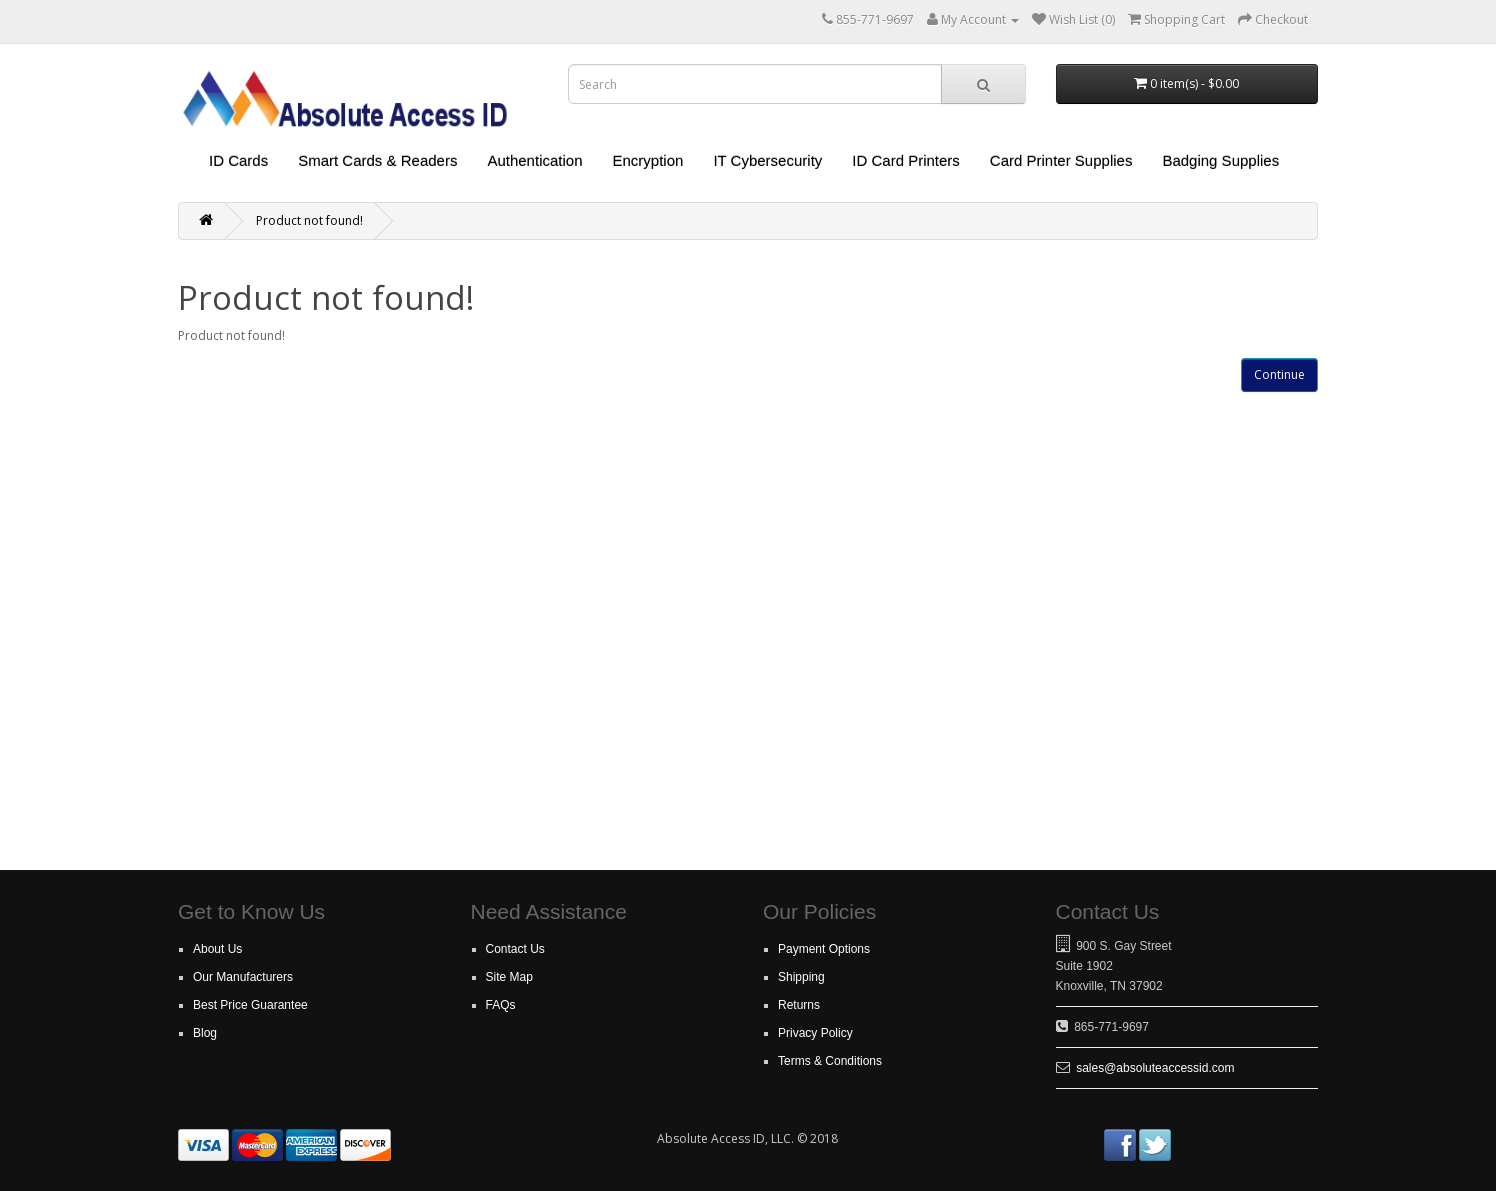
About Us (217, 949)
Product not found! (309, 220)
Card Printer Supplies (1061, 160)
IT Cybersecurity (767, 160)
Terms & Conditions (830, 1061)
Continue (1279, 374)
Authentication (534, 160)
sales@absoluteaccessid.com (1155, 1068)
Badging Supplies (1220, 160)
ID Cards (238, 160)
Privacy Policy (815, 1033)
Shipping (801, 977)
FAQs (501, 1005)
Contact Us (515, 949)
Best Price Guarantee (250, 1005)
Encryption (648, 160)
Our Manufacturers (243, 977)
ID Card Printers (906, 160)
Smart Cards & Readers (377, 160)
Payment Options (824, 949)
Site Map (509, 977)
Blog (205, 1033)
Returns (799, 1005)
